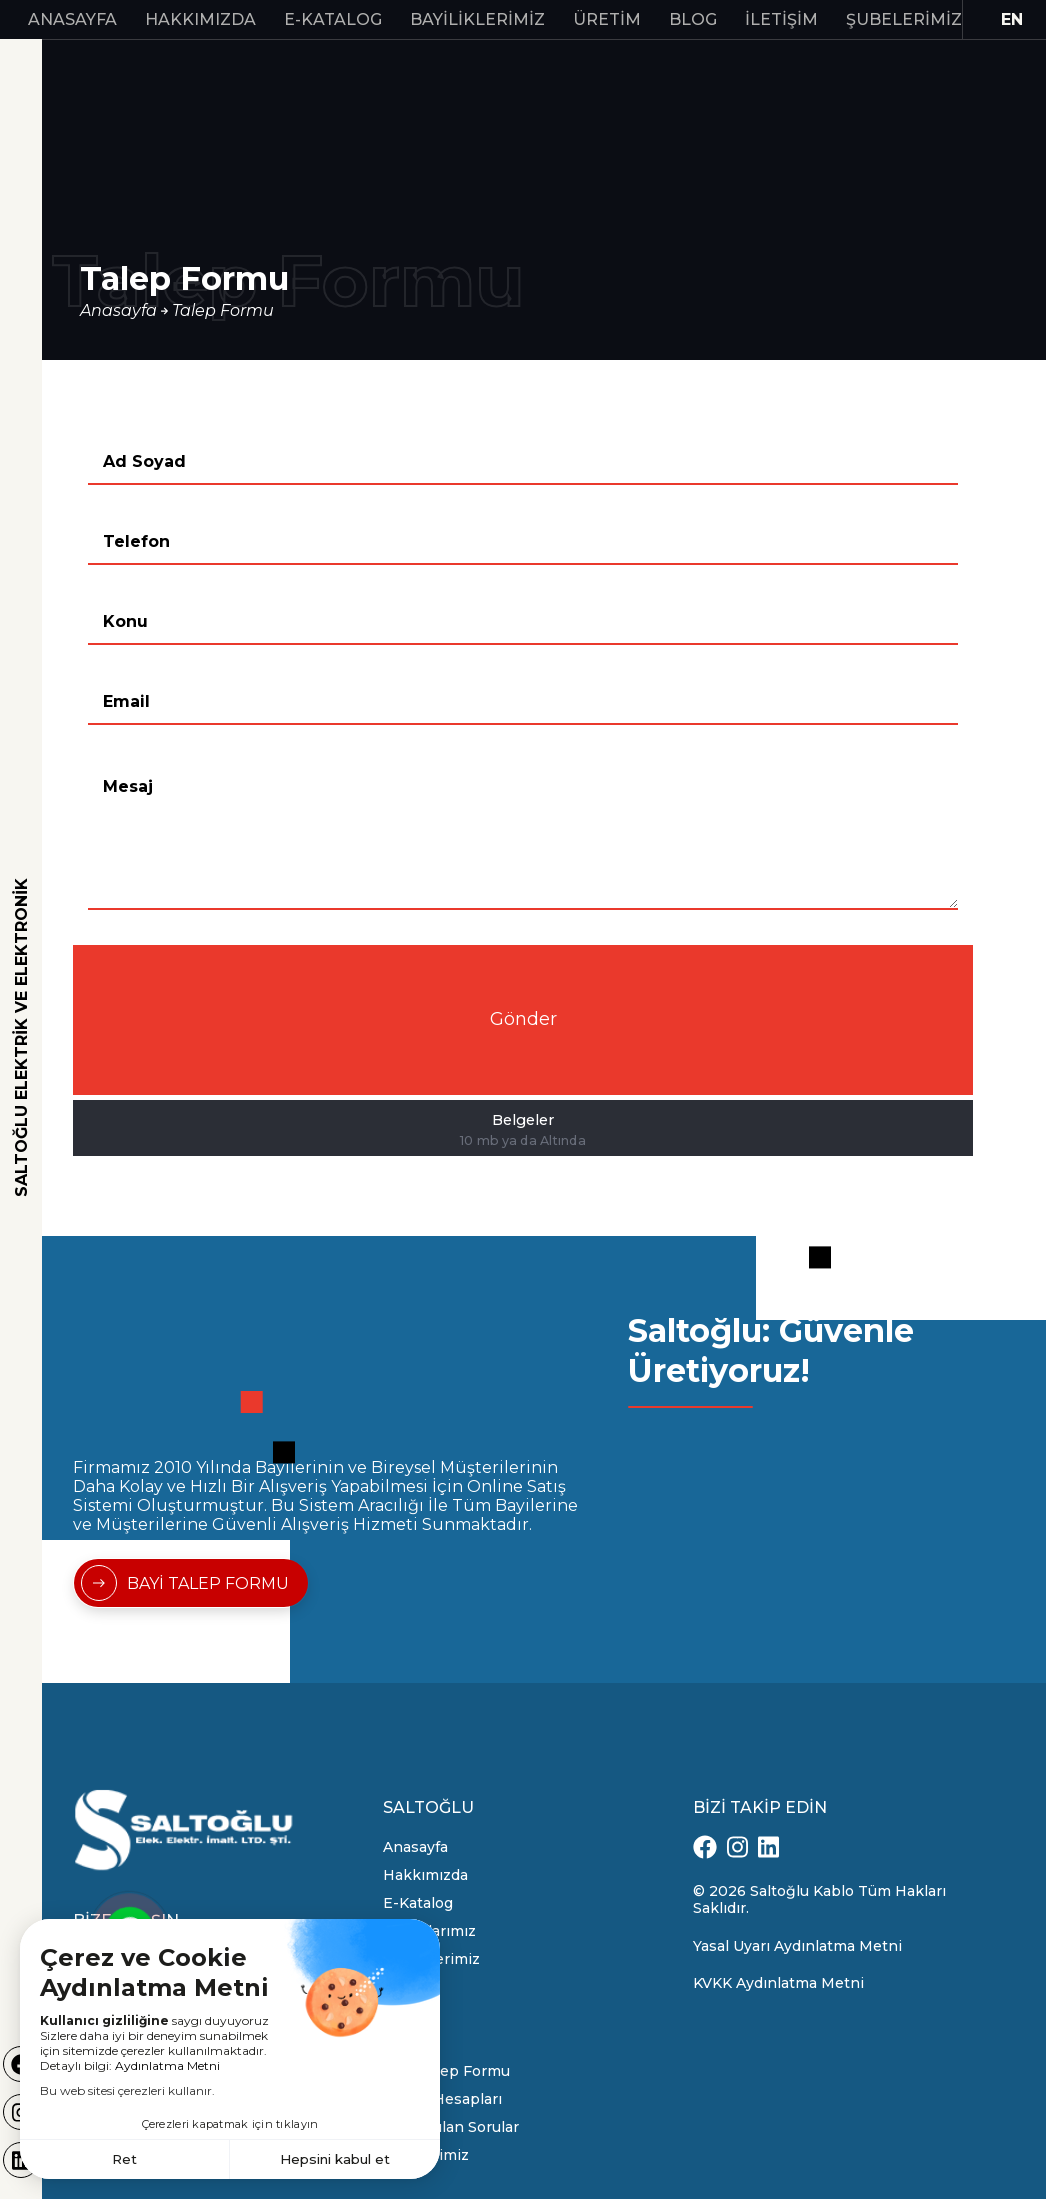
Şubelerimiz (904, 19)
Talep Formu (223, 310)
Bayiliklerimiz (477, 19)
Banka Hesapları (442, 2099)
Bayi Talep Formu (446, 2071)
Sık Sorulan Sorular (451, 2127)
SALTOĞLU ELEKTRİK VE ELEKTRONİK (21, 1037)
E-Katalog (333, 19)
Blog (693, 19)
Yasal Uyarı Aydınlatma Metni (797, 1946)
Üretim (607, 19)
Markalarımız (429, 1931)
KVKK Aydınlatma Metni (778, 1983)
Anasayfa (72, 19)
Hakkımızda (200, 19)
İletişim (781, 19)
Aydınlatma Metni (167, 2063)
